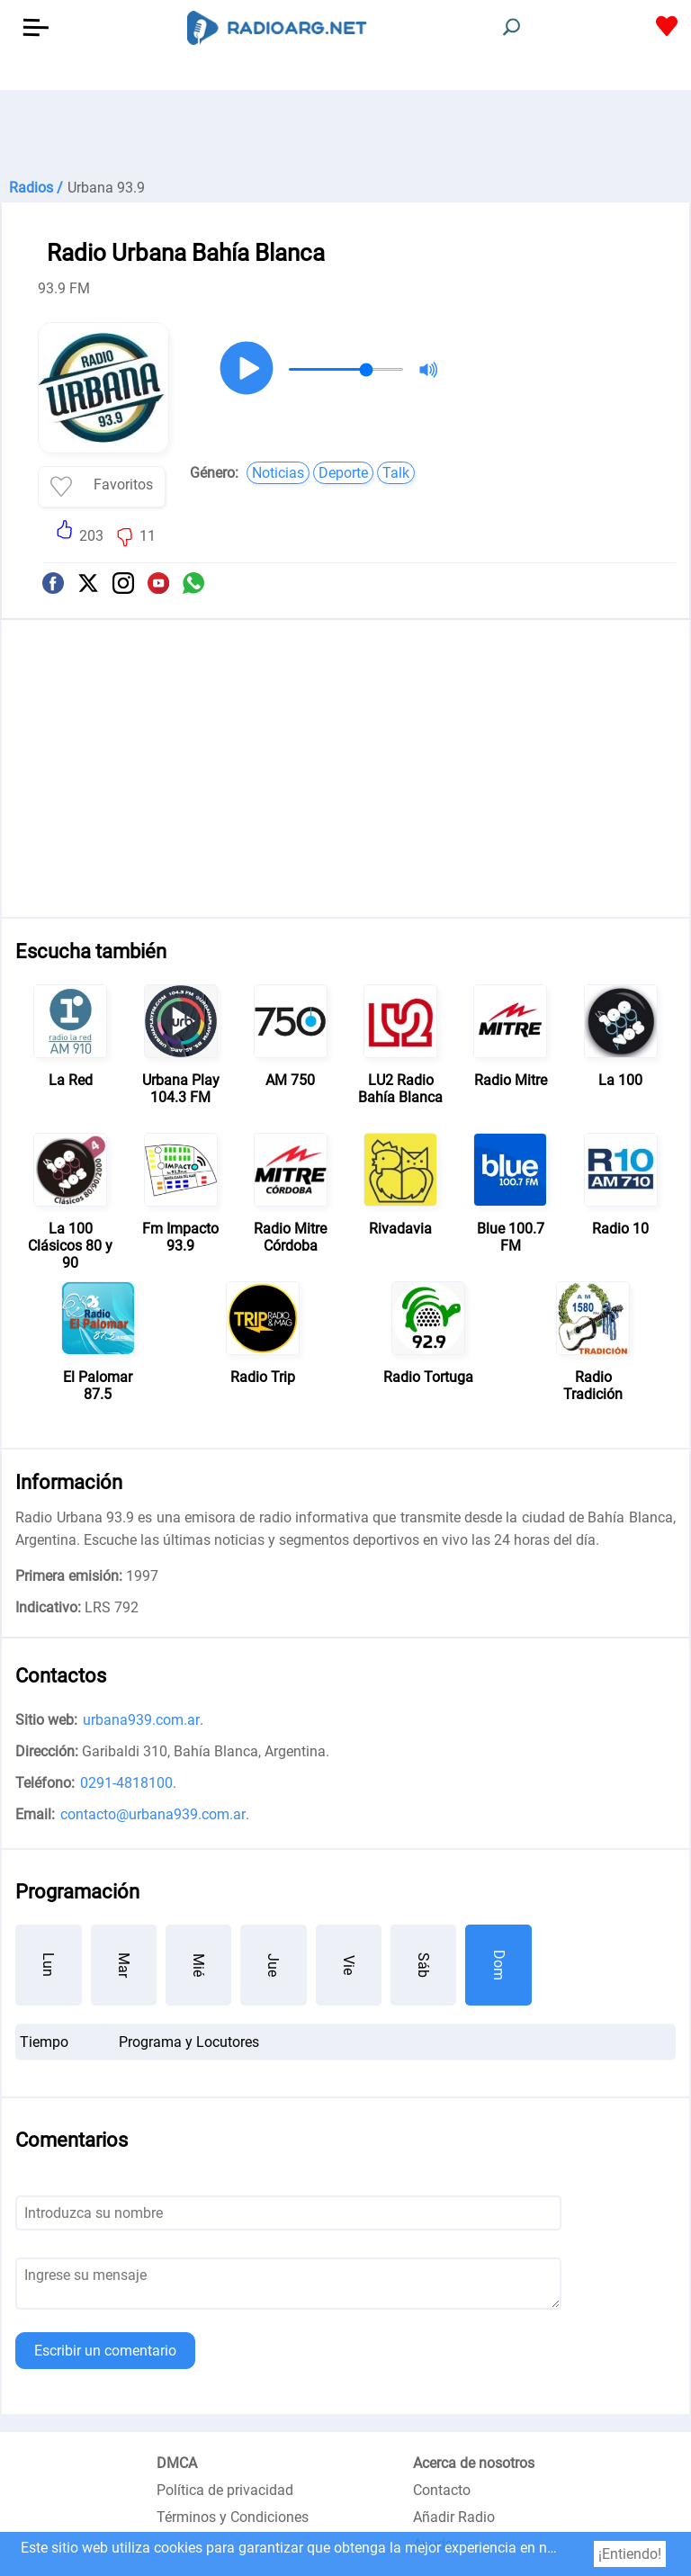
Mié (198, 1965)
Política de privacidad (225, 2490)
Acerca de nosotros (473, 2463)
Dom (498, 1965)
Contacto (442, 2490)
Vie (348, 1965)
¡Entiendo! (629, 2554)
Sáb (423, 1965)
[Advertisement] (345, 135)
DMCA (177, 2463)
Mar (123, 1965)
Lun (48, 1964)
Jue (273, 1965)
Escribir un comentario (105, 2350)
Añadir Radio (454, 2517)
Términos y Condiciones (233, 2517)
